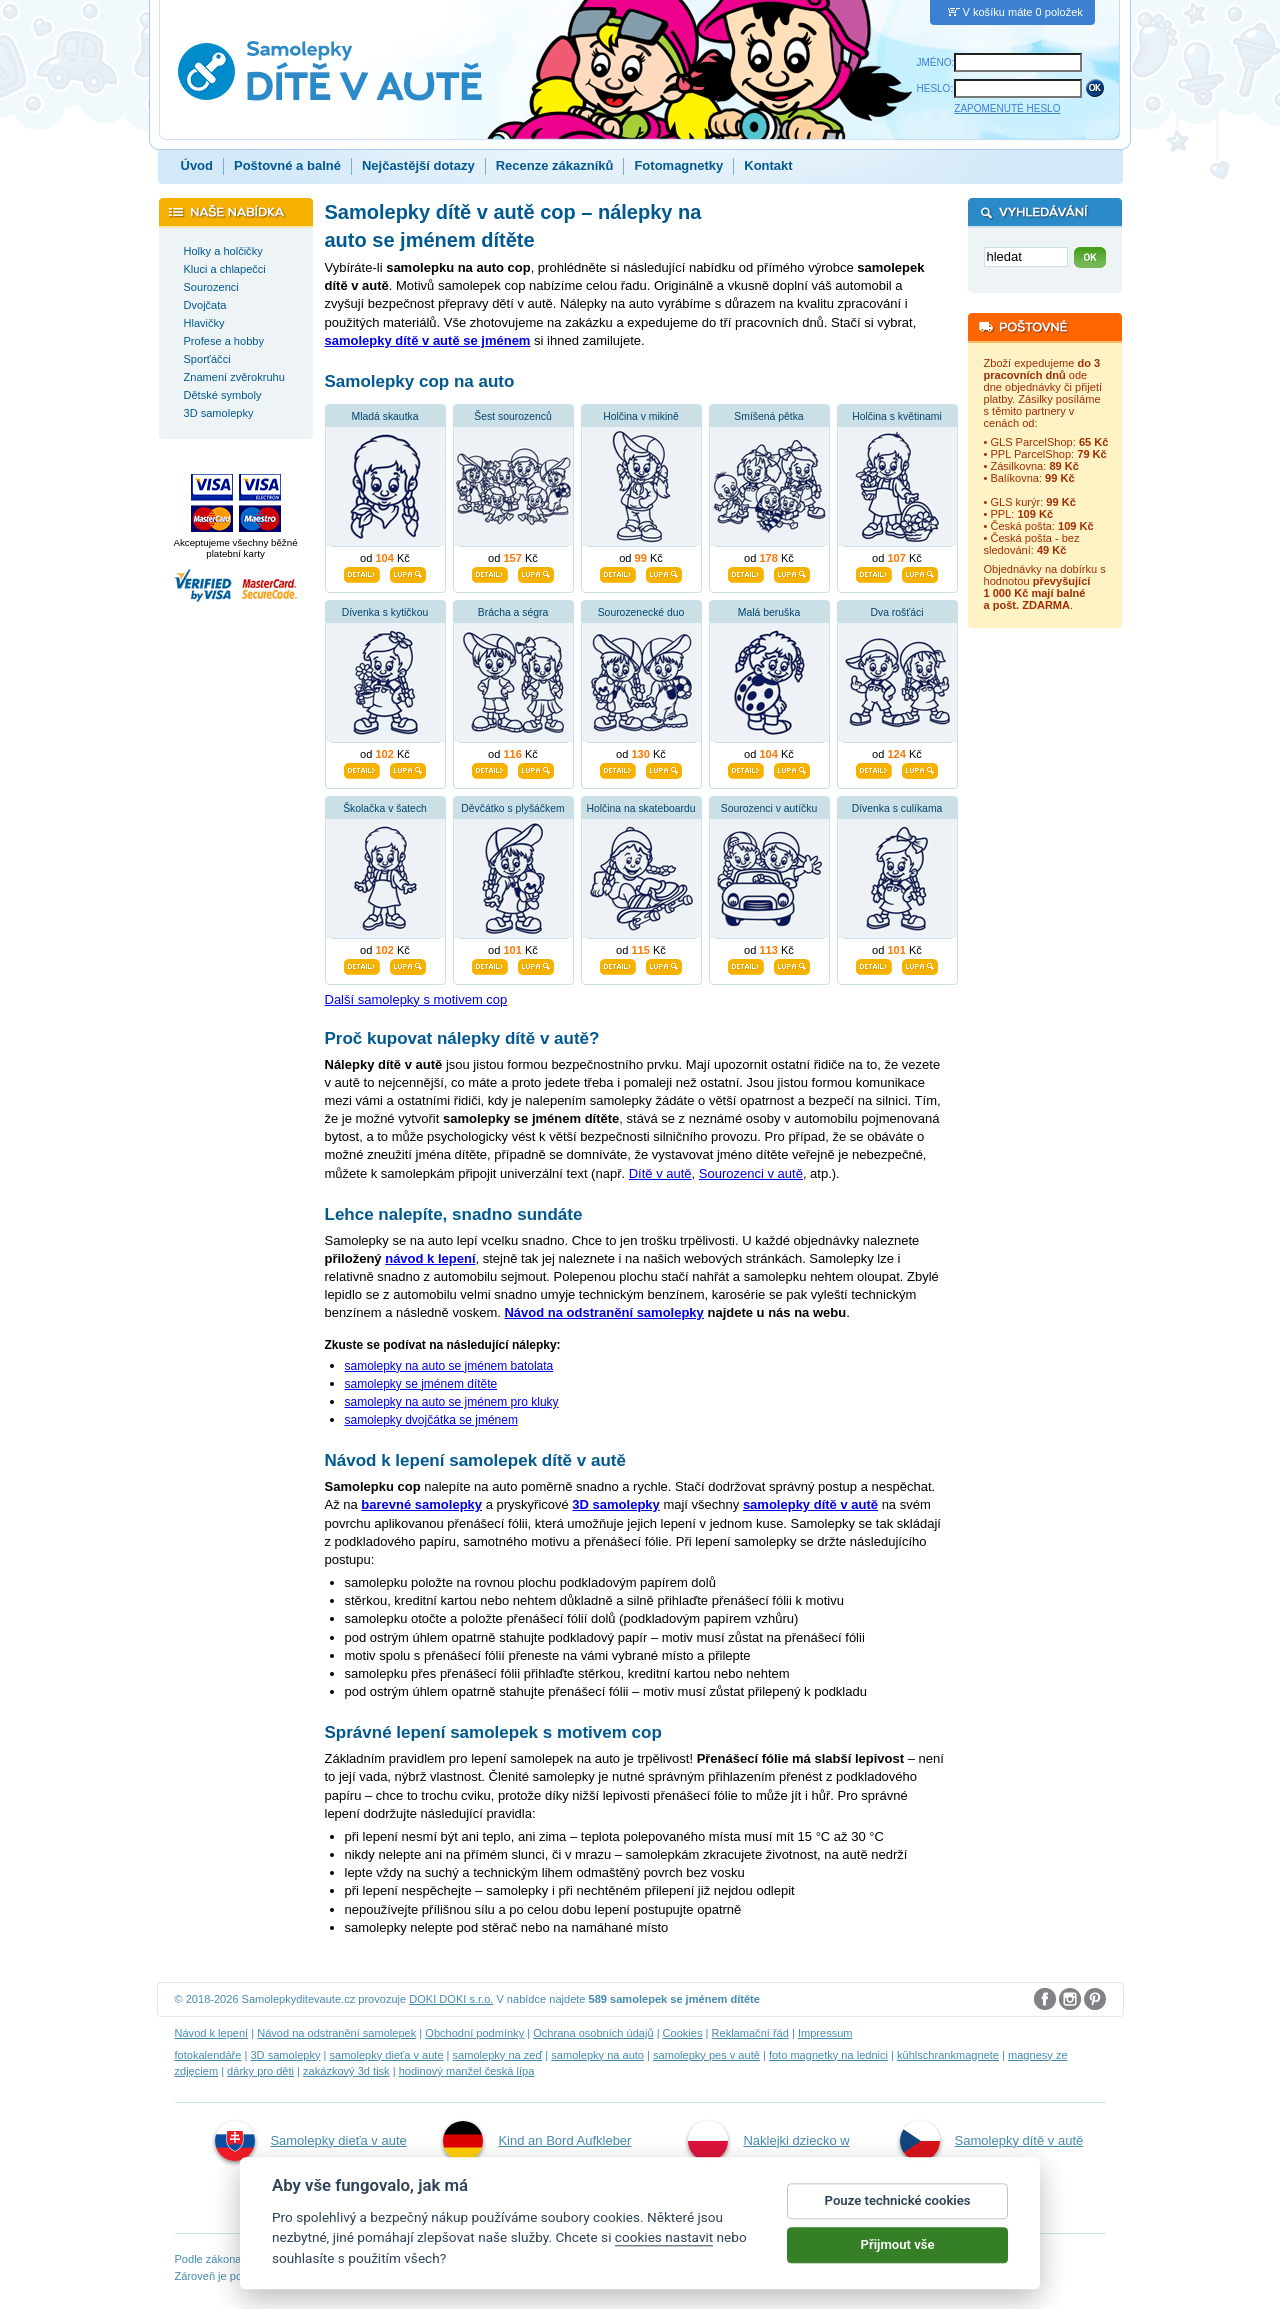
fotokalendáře (208, 2055)
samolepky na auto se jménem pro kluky (452, 1402)
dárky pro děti (260, 2071)
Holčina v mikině (641, 416)
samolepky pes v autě (706, 2055)
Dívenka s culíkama (897, 808)
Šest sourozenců (512, 416)
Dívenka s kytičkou (385, 612)
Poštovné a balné (287, 165)
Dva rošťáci (897, 612)
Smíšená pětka (768, 416)
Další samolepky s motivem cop (416, 999)
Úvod (197, 165)
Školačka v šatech (385, 808)
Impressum (825, 2033)
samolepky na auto (597, 2055)
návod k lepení (430, 1258)
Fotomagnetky (678, 165)
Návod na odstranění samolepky (603, 1312)
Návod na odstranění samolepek (336, 2033)
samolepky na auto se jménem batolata (449, 1366)
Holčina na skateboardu (640, 808)
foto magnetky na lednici (828, 2055)
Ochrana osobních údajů (593, 2033)
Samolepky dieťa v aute (310, 2141)
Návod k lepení (212, 2033)
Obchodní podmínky (474, 2033)
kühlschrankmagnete (948, 2055)
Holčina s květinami (897, 416)
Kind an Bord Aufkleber (537, 2141)
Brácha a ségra (513, 612)
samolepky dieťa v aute (386, 2055)
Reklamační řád (750, 2033)
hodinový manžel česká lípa (467, 2071)
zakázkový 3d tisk (346, 2071)
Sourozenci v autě (751, 1173)
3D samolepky (285, 2055)
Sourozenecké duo (641, 612)
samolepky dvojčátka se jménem (431, 1420)
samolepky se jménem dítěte (421, 1384)
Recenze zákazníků (555, 165)
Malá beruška (769, 612)
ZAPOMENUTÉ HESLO (1007, 108)
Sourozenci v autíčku (769, 808)
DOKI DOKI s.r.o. (451, 1999)
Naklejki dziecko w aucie (768, 2162)
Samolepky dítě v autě (992, 2141)
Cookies (683, 2033)
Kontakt (768, 165)
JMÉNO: (936, 62)
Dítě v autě (660, 1173)
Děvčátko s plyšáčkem (512, 808)
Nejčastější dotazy (418, 165)
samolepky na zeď (498, 2055)
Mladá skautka (385, 416)
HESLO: (935, 88)
